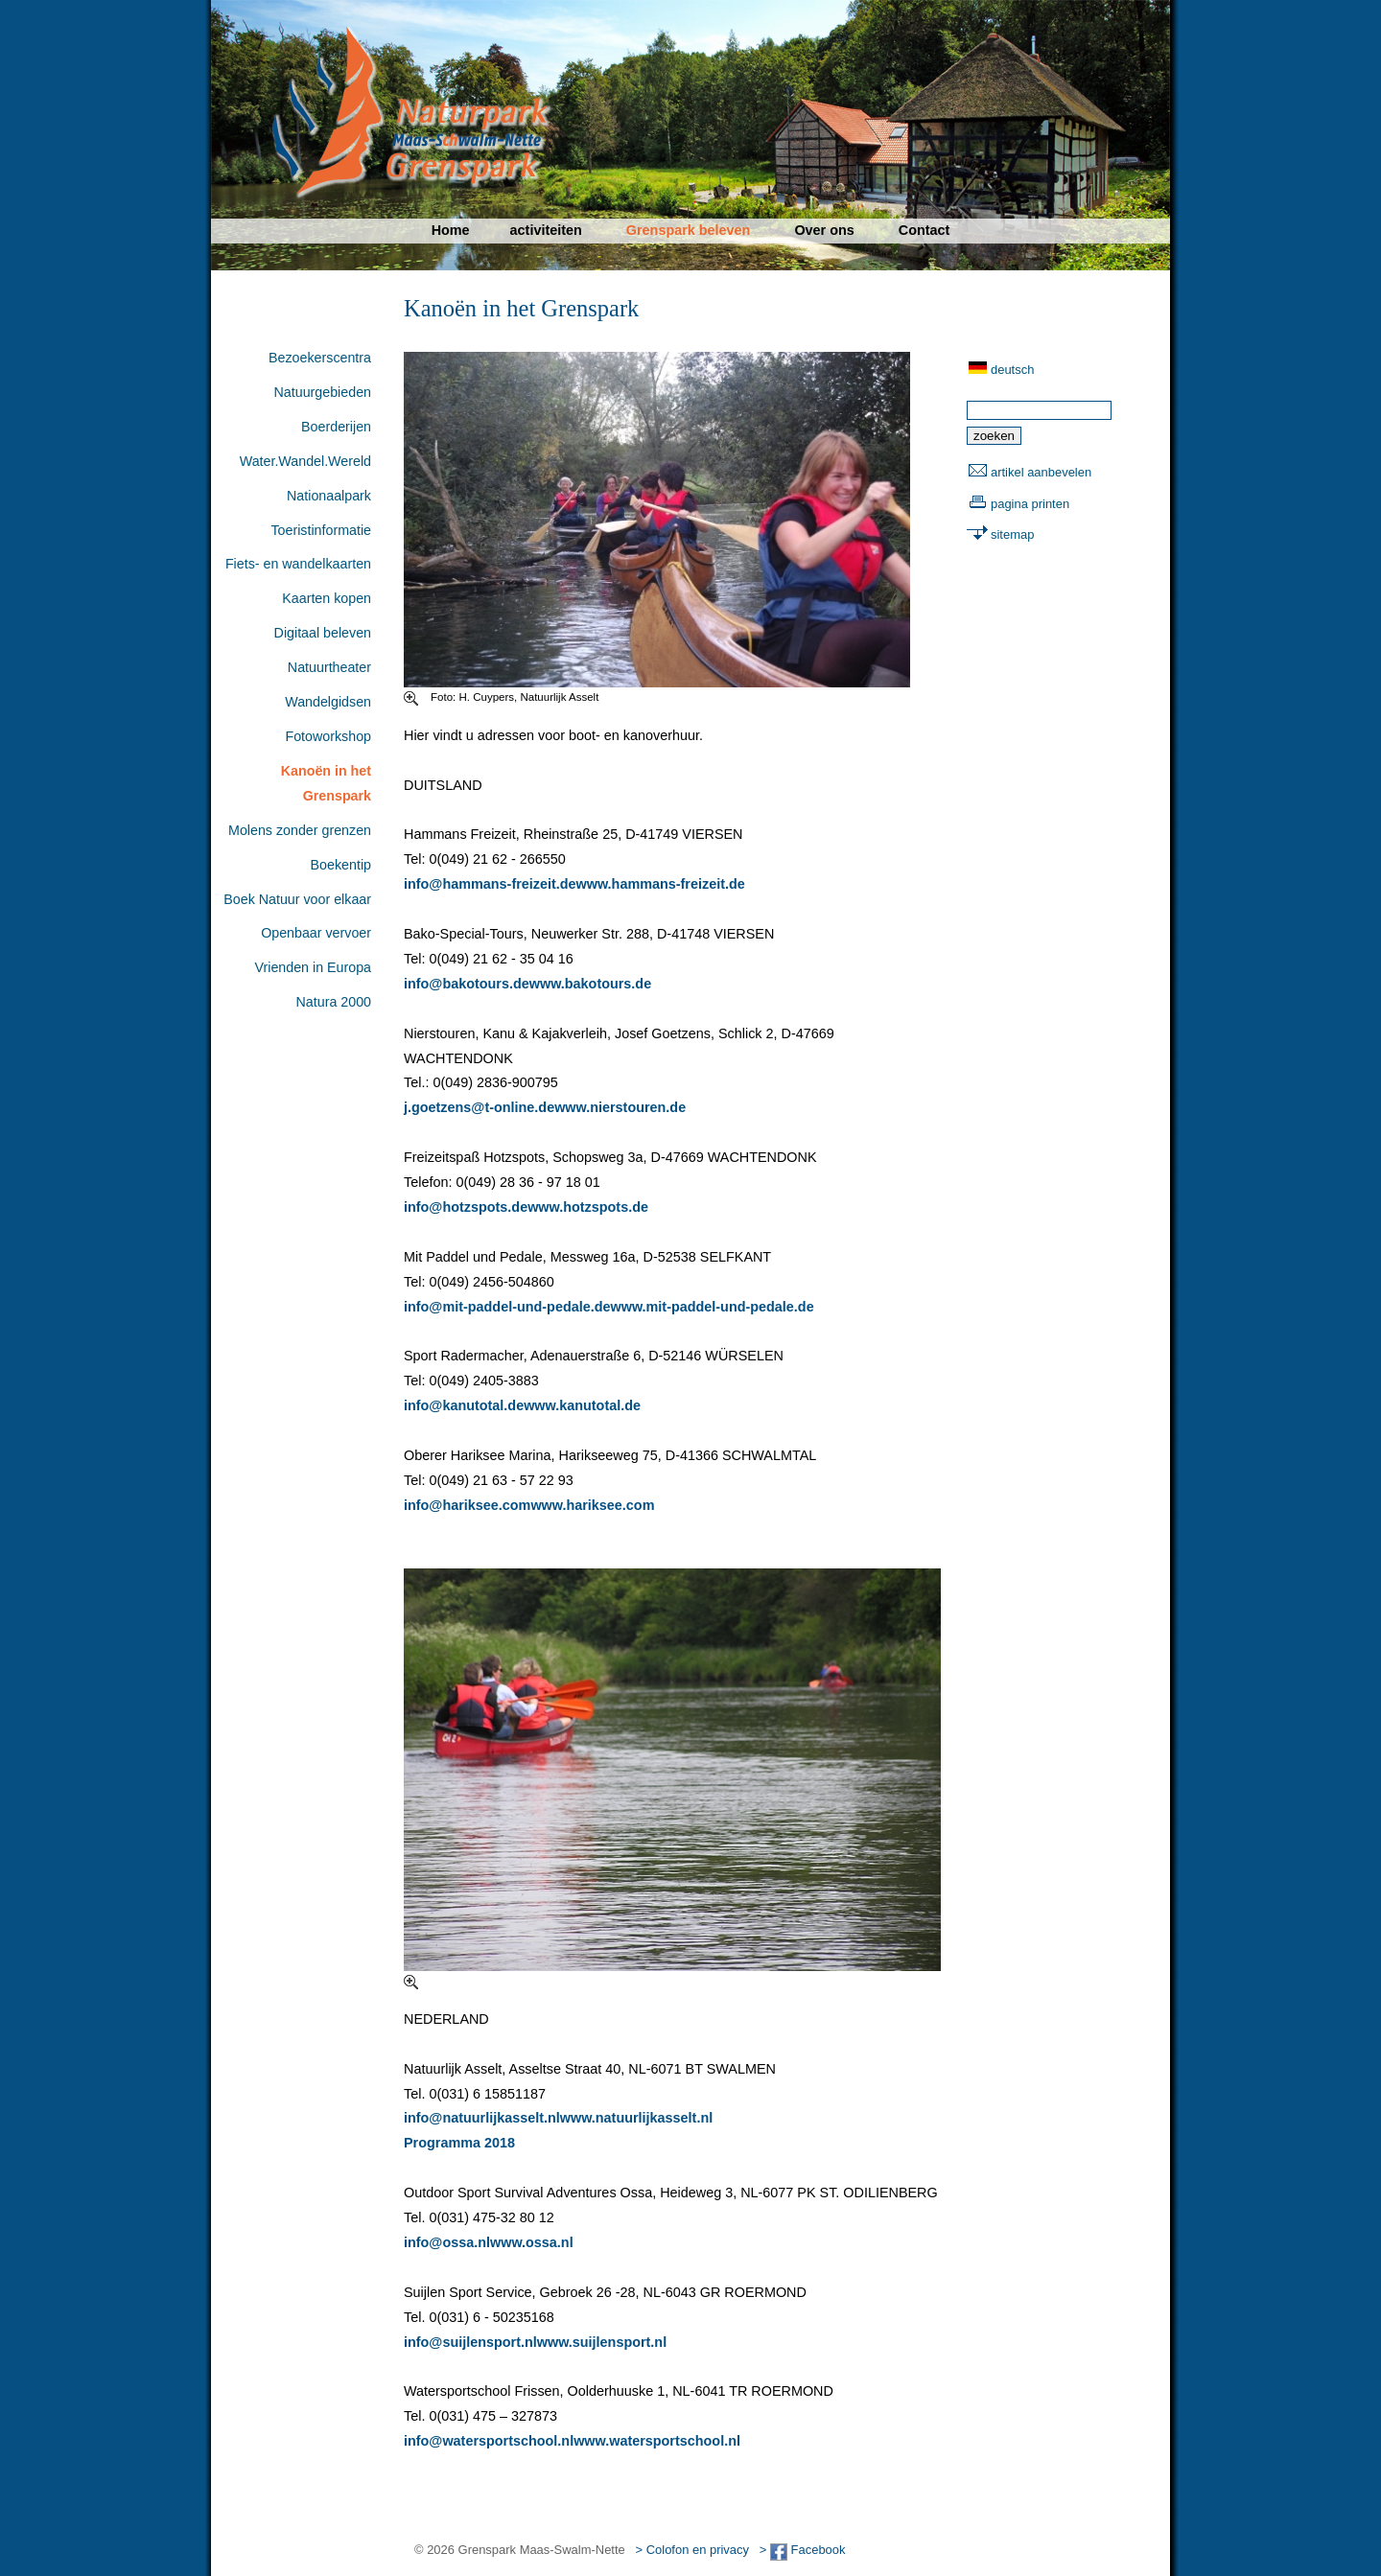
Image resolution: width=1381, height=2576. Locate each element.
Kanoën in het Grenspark (326, 783)
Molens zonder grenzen (299, 830)
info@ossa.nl (447, 2242)
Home (451, 230)
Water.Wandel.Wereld (305, 461)
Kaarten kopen (326, 598)
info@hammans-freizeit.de (490, 884)
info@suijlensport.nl (470, 2342)
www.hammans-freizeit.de (660, 884)
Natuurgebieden (322, 392)
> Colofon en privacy (692, 2549)
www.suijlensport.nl (602, 2342)
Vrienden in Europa (313, 967)
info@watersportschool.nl (488, 2440)
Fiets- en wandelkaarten (298, 563)
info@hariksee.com (467, 1505)
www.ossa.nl (531, 2242)
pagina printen (1030, 504)
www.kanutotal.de (582, 1405)
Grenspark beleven (688, 230)
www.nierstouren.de (620, 1107)
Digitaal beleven (322, 632)
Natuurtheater (329, 667)
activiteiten (546, 230)
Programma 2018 (459, 2142)
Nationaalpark (329, 495)
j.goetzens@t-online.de (479, 1107)
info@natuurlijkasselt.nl (482, 2117)
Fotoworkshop (328, 736)
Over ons (824, 230)
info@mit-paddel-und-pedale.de (507, 1306)
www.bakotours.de (590, 983)
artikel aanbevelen (1041, 472)
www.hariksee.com (592, 1505)
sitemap (1012, 534)
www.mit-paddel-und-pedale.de (712, 1306)
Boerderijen (336, 426)
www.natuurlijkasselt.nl (636, 2117)
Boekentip (341, 864)
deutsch (1012, 369)
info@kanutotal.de (464, 1405)
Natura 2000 (333, 1002)
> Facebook (803, 2549)
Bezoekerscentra (320, 357)
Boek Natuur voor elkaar (297, 899)
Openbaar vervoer (316, 932)
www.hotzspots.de (587, 1207)
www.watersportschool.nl (656, 2440)
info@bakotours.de (466, 983)
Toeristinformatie (320, 530)
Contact (924, 230)
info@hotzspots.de (465, 1207)
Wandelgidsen (328, 701)
